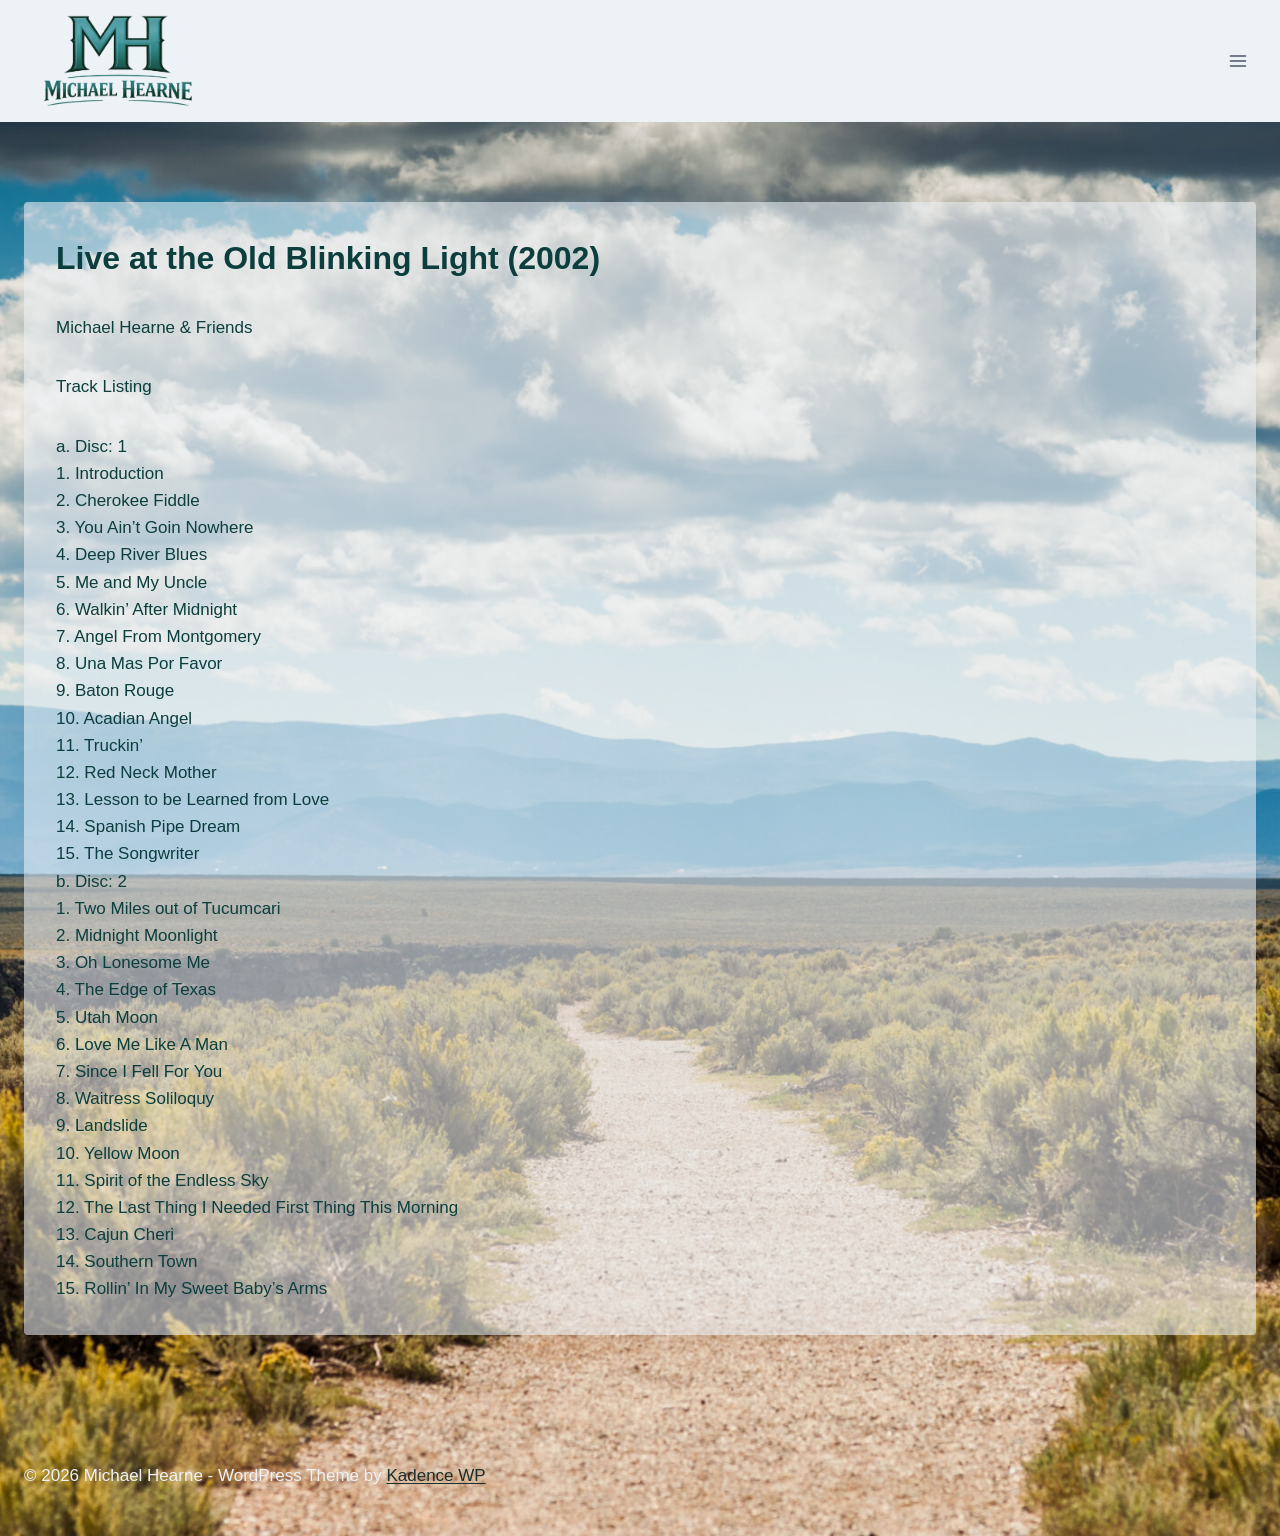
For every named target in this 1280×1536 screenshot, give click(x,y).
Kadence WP (435, 1475)
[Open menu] (1237, 61)
